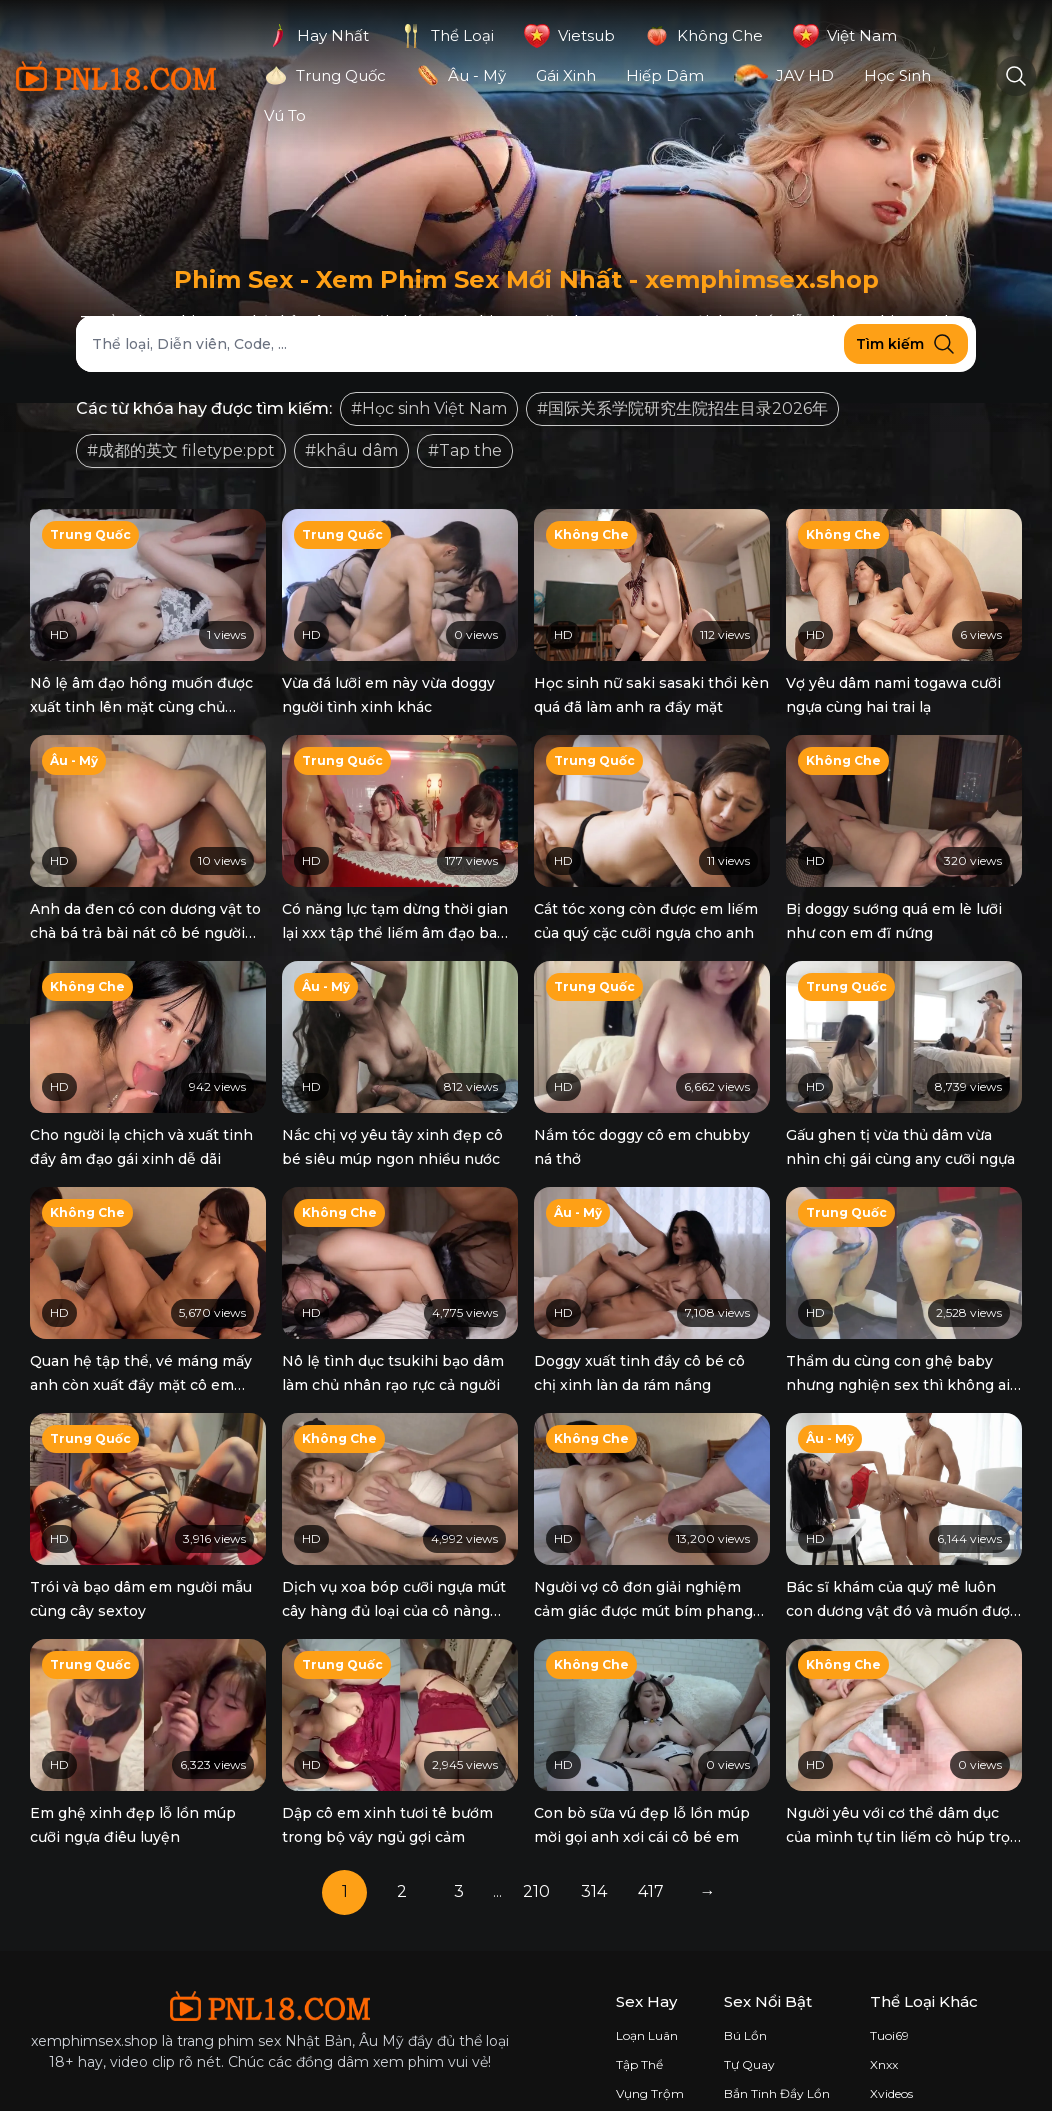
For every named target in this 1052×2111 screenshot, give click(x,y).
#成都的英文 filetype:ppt (181, 450)
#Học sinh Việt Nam (429, 408)
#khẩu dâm (351, 450)
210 (536, 1829)
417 (651, 1829)
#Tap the (465, 450)
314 (594, 1829)
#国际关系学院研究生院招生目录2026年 (682, 408)
